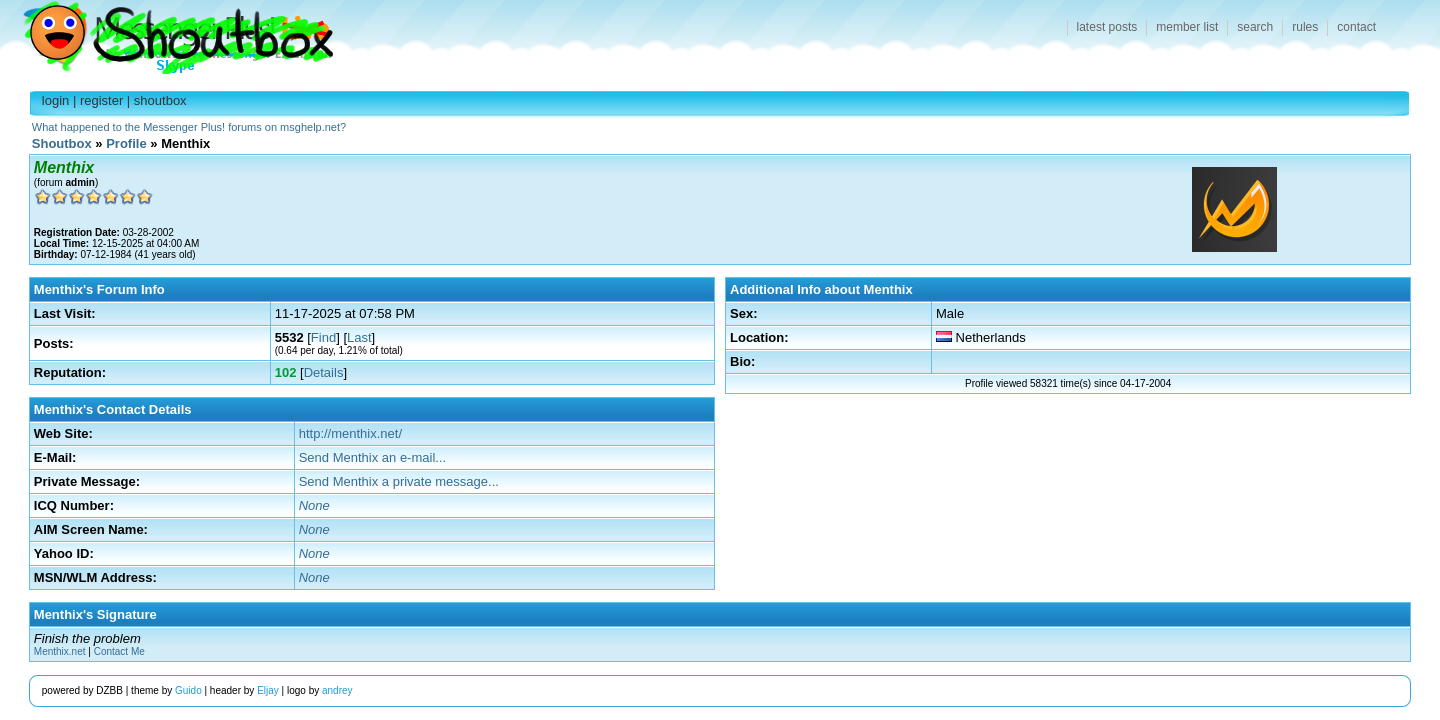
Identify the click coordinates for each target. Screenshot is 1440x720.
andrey (337, 690)
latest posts (1107, 27)
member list (1187, 27)
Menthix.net (60, 651)
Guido (188, 690)
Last (359, 337)
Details (324, 372)
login (55, 100)
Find (323, 337)
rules (1305, 27)
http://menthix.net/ (350, 433)
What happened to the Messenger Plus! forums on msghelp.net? (189, 127)
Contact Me (119, 651)
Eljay (268, 690)
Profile (126, 143)
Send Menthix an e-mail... (372, 457)
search (1255, 27)
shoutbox (160, 100)
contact (1356, 27)
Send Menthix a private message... (399, 481)
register (101, 100)
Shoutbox (166, 32)
